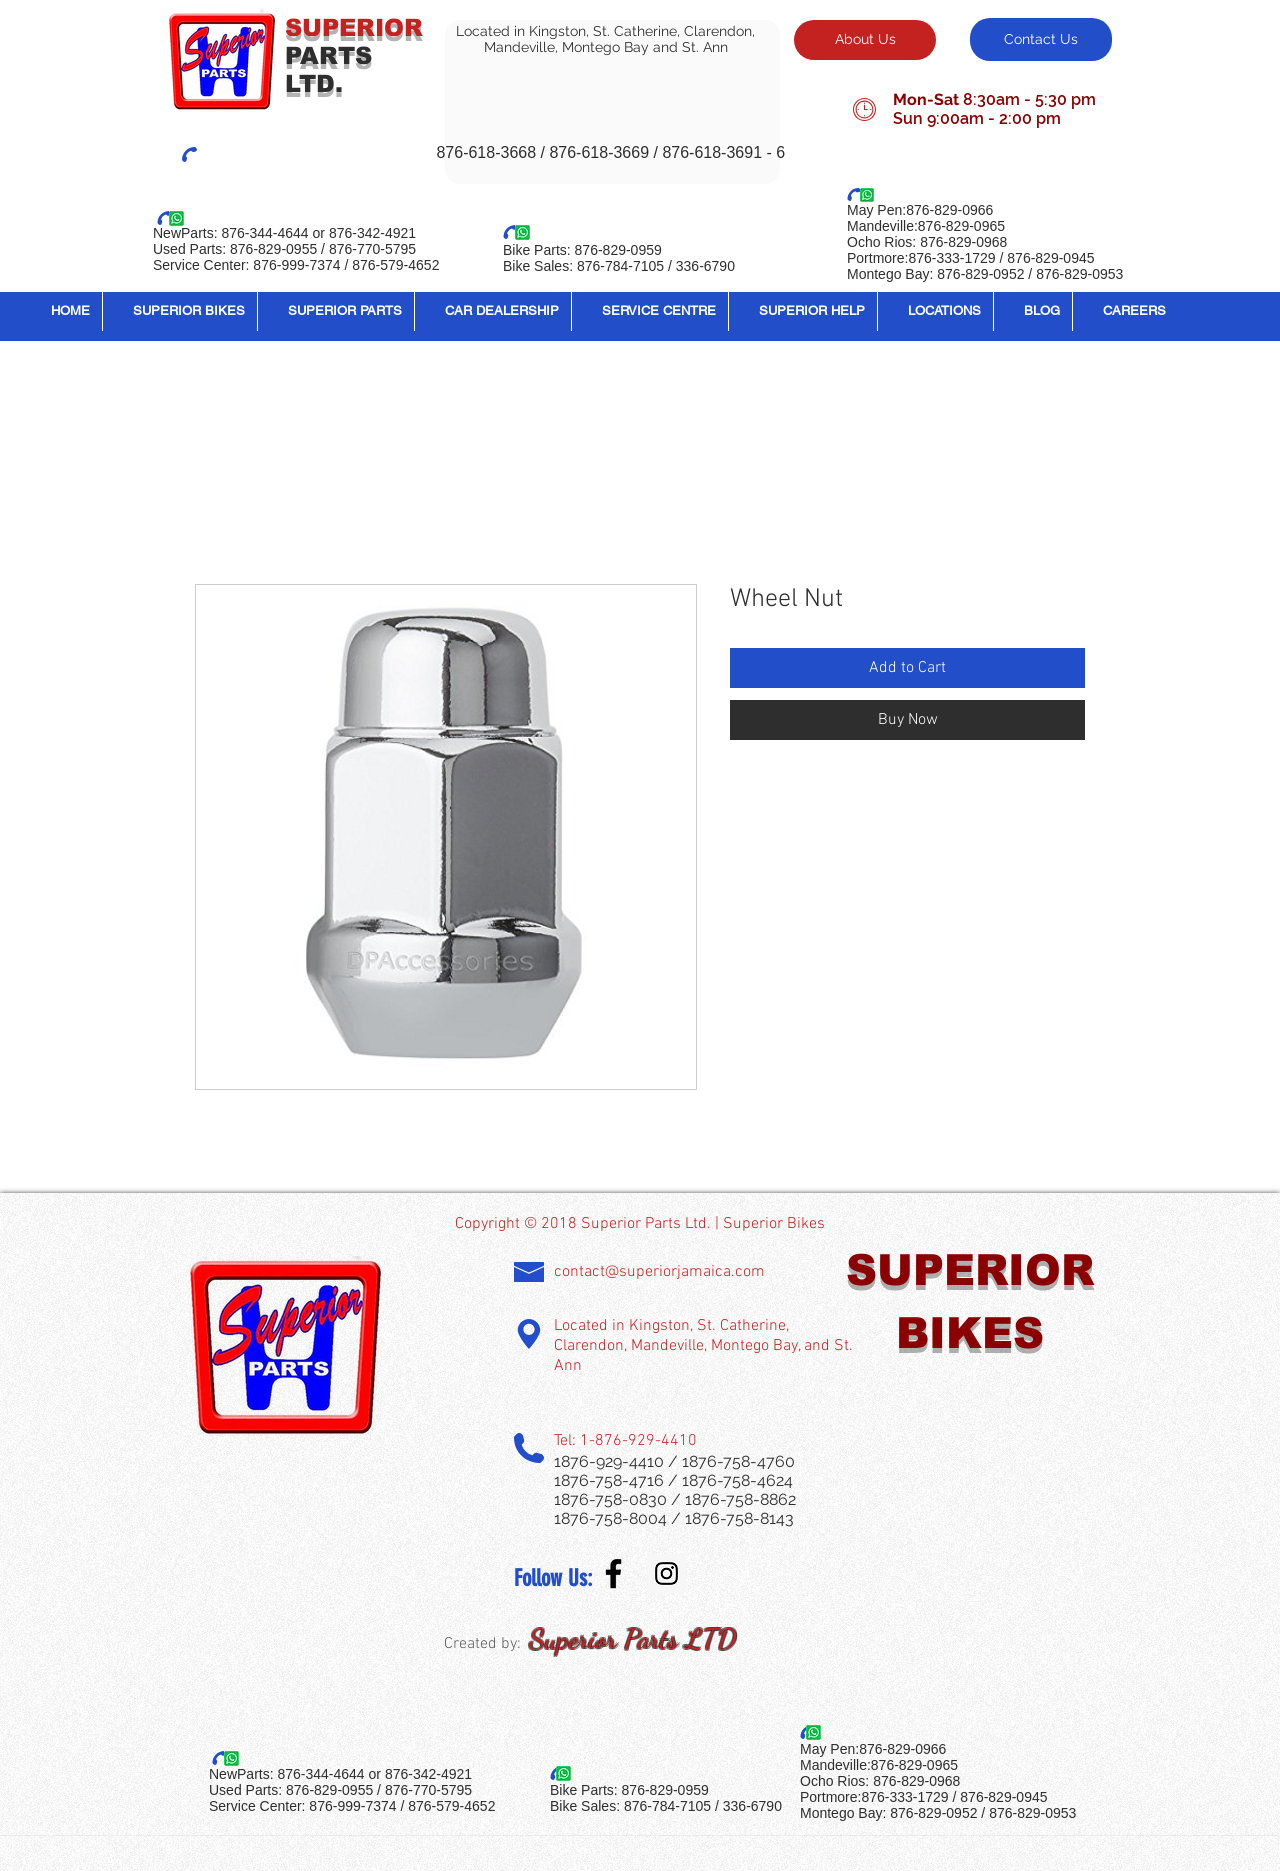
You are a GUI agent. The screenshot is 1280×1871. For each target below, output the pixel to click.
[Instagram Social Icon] (666, 1573)
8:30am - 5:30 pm (1029, 99)
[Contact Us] (1041, 39)
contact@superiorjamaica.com (659, 1272)
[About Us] (865, 40)
